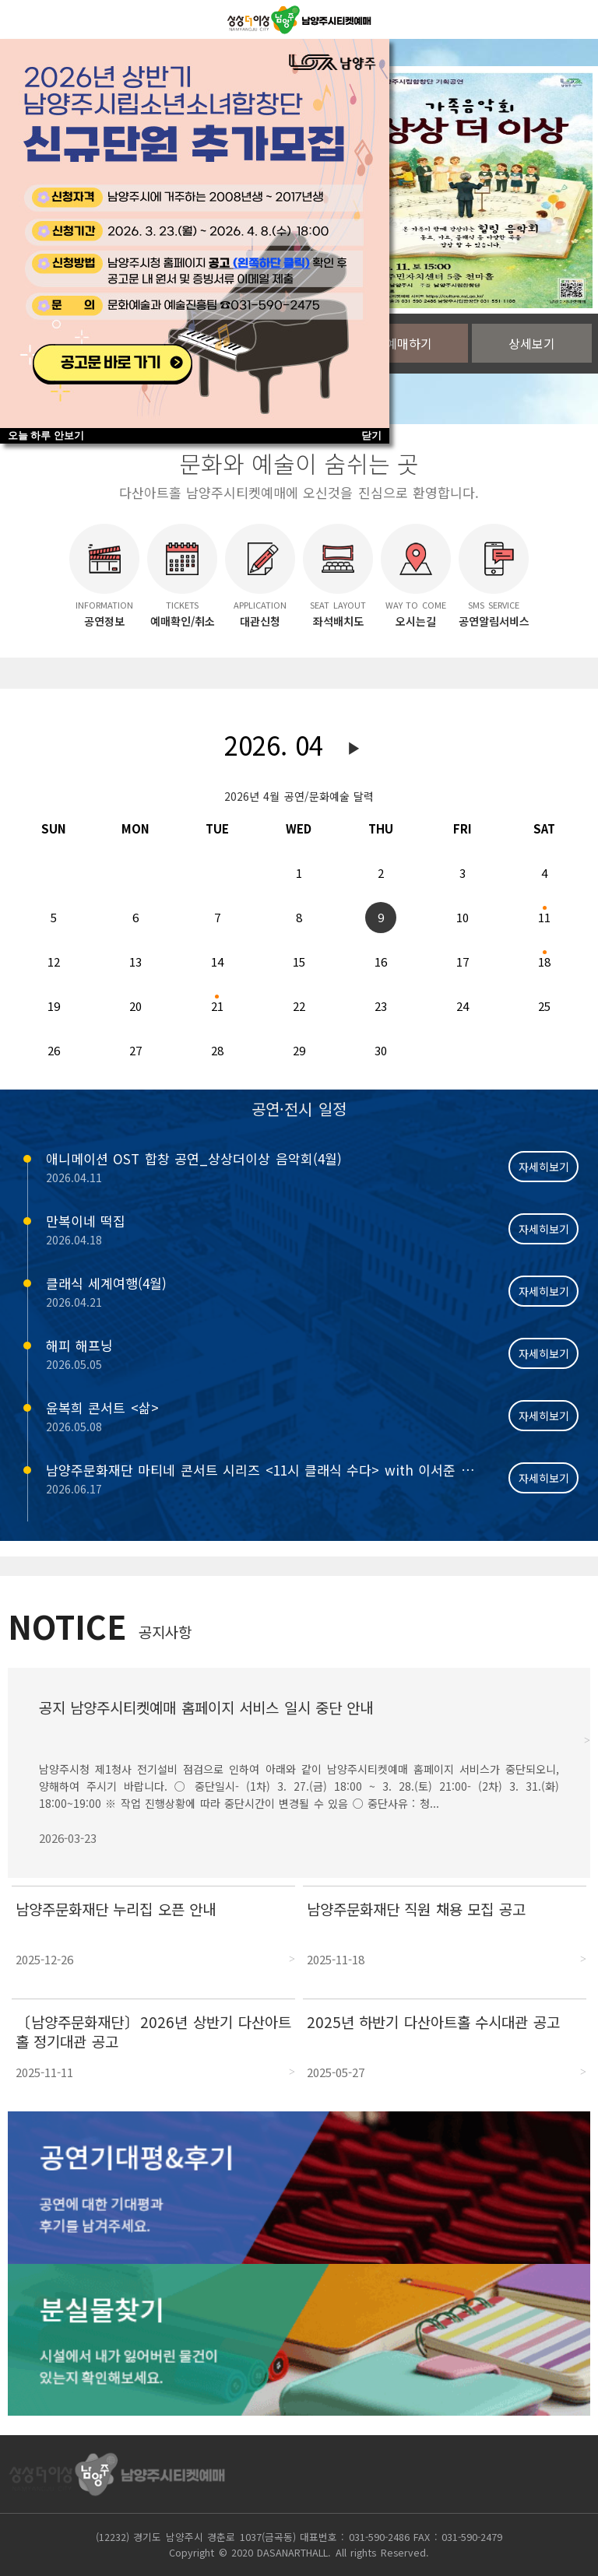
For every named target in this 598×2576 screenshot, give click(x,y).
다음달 (354, 748)
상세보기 (531, 343)
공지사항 (165, 1631)
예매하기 (408, 343)
